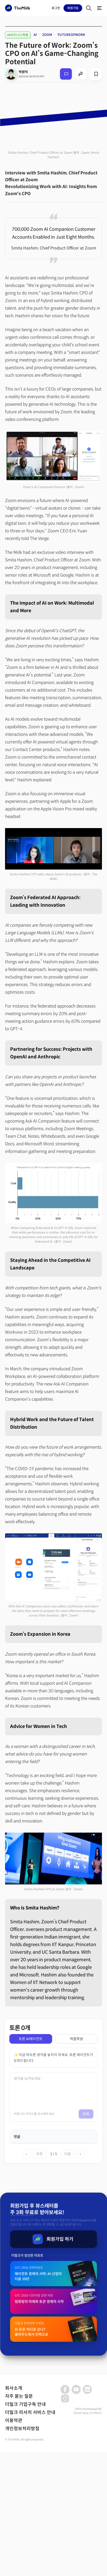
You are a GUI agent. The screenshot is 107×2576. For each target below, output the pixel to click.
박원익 (23, 72)
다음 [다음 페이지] (67, 2154)
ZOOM (47, 35)
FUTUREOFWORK (71, 35)
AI (35, 35)
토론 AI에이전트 (30, 2039)
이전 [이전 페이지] (39, 2154)
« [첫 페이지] (27, 2154)
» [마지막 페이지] (80, 2154)
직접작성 (76, 2039)
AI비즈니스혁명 (17, 35)
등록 (86, 2114)
